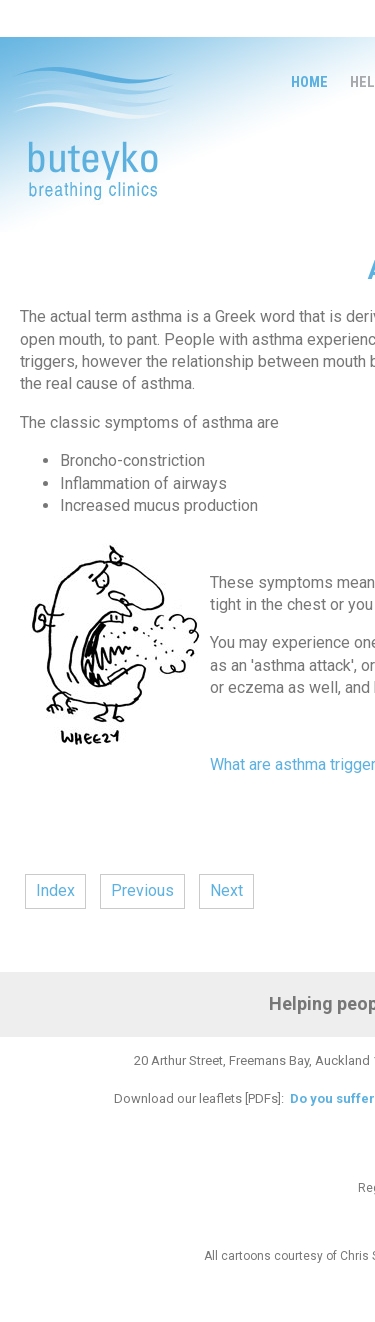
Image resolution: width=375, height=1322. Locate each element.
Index (55, 890)
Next (226, 890)
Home (309, 82)
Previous (142, 890)
